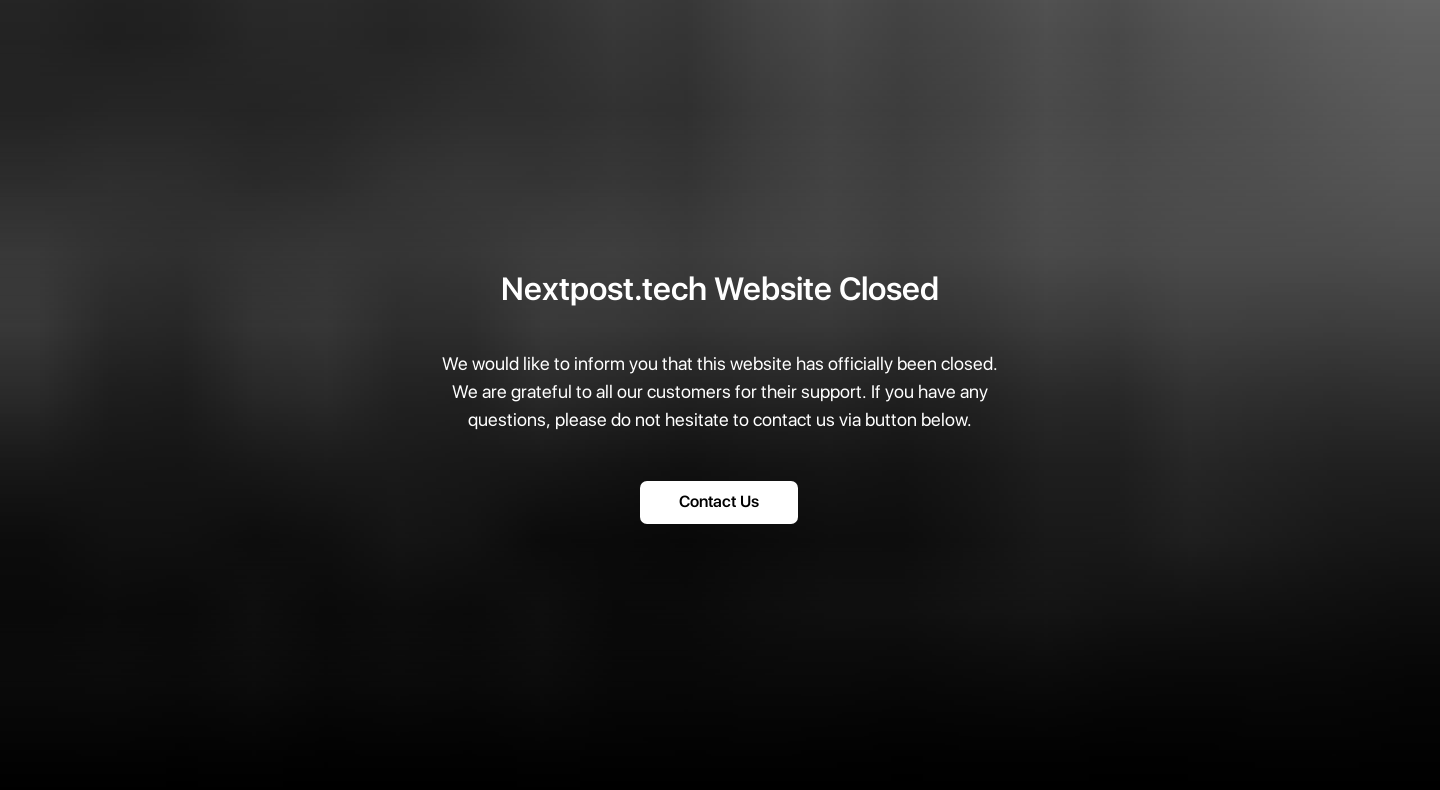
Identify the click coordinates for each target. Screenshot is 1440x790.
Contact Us (719, 502)
